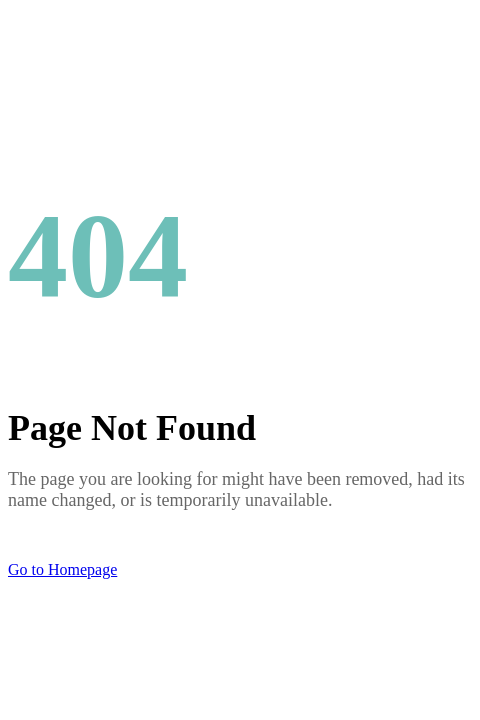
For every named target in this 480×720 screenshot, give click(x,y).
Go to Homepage (62, 569)
